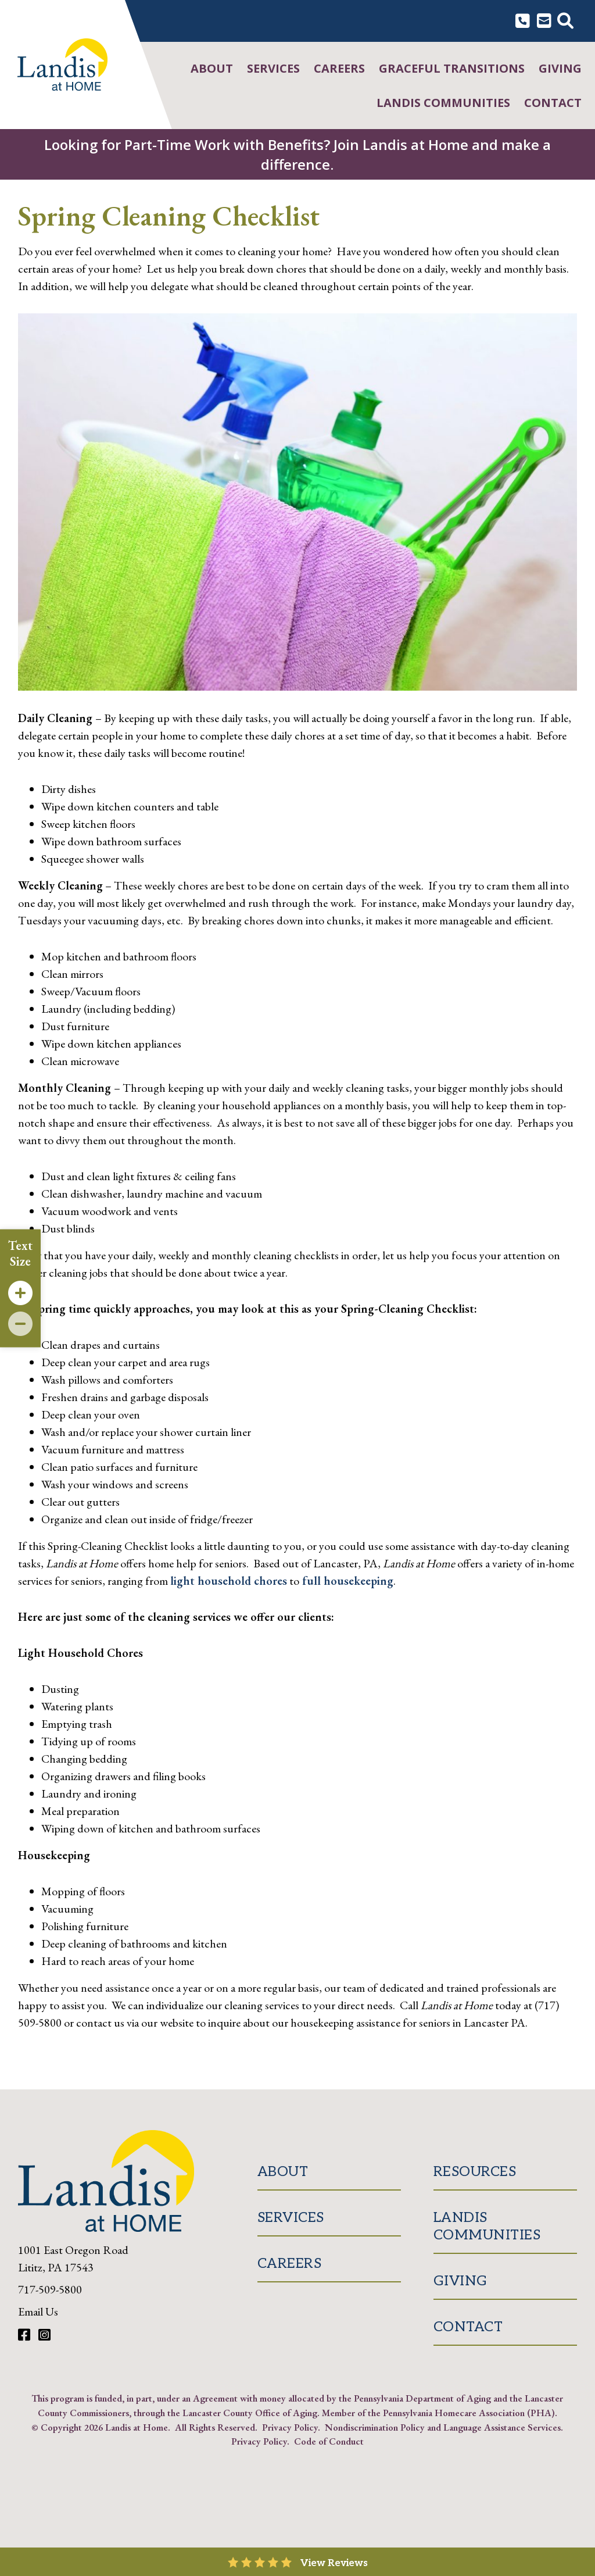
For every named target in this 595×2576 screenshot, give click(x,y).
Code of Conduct (329, 2441)
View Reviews (334, 2563)
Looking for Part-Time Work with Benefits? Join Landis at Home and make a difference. (297, 154)
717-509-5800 (50, 2289)
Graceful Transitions (452, 68)
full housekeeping (346, 1580)
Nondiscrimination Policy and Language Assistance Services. (444, 2427)
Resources (475, 2171)
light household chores (228, 1580)
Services (273, 68)
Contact (553, 102)
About (212, 68)
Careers (339, 68)
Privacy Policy (290, 2427)
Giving (560, 68)
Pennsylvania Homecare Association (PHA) (469, 2412)
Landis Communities (443, 102)
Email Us (38, 2311)
